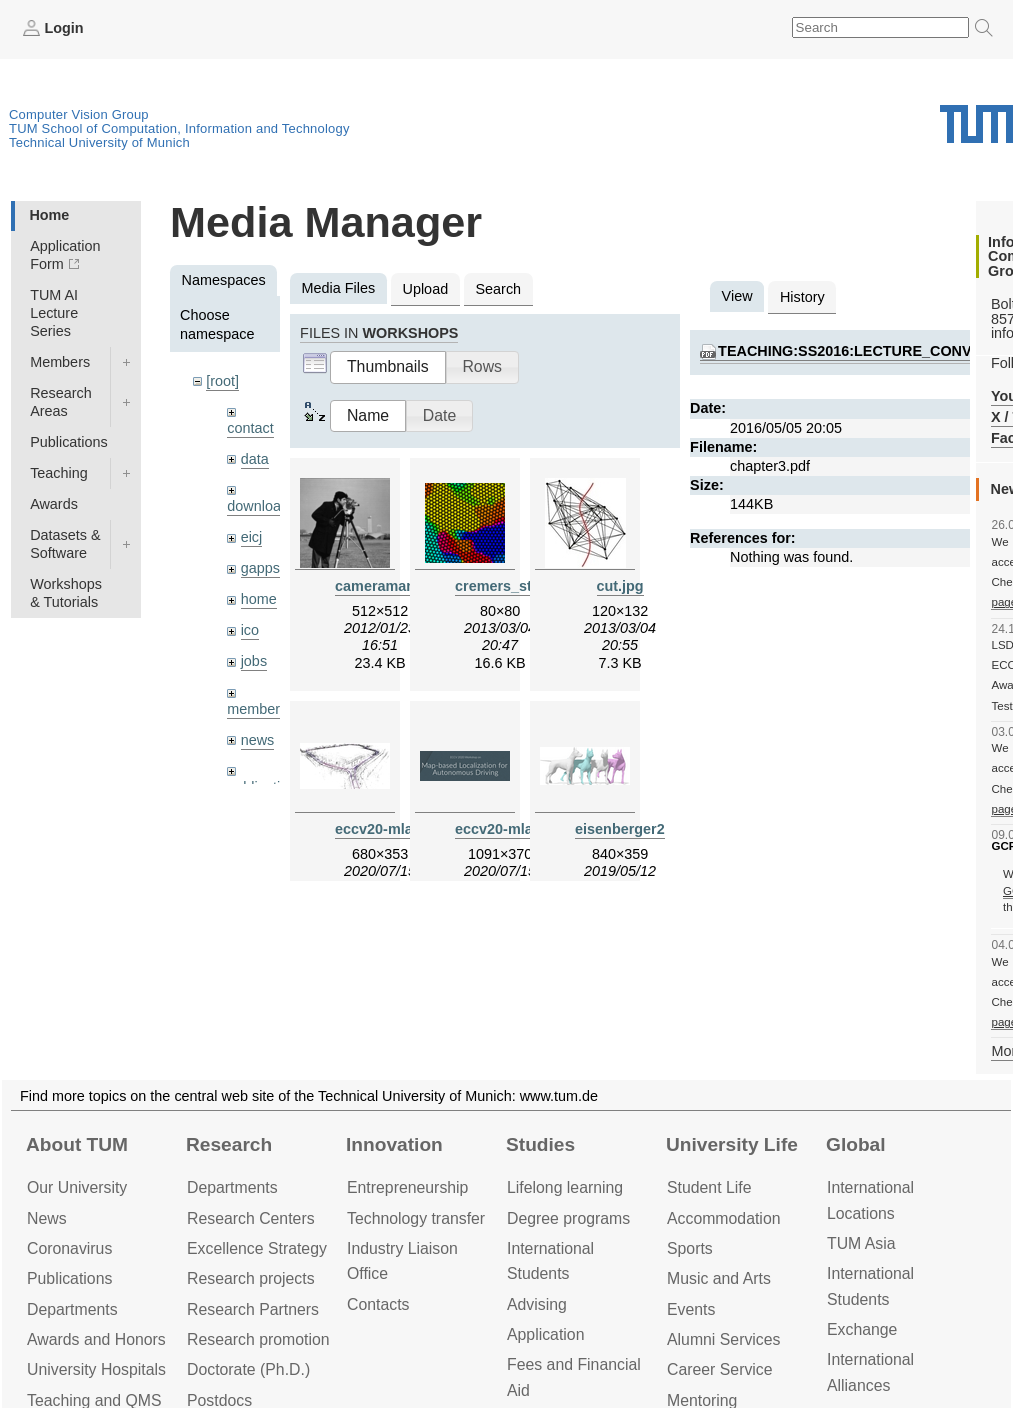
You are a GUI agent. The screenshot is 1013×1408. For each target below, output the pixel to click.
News (47, 1218)
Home (49, 215)
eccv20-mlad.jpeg (395, 829)
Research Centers (251, 1218)
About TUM (77, 1144)
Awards (54, 504)
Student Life (709, 1187)
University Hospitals (96, 1369)
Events (691, 1309)
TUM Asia (861, 1243)
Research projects (251, 1278)
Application (545, 1334)
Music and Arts (719, 1278)
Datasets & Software (65, 544)
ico (250, 630)
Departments (72, 1309)
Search (498, 289)
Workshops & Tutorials (66, 593)
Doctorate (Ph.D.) (248, 1369)
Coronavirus (69, 1248)
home (259, 599)
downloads (261, 506)
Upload (426, 289)
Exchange (862, 1329)
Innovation (394, 1144)
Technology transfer (416, 1218)
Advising (537, 1304)
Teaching (59, 473)
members (257, 709)
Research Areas (61, 402)
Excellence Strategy (257, 1248)
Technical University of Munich (99, 142)
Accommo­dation (724, 1218)
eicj (252, 537)
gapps (260, 568)
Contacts (378, 1304)
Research (229, 1144)
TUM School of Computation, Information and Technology (179, 128)
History (802, 297)
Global (856, 1144)
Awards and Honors (96, 1339)
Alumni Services (723, 1339)
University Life (732, 1144)
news (258, 740)
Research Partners (253, 1309)
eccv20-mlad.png (513, 829)
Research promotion (258, 1339)
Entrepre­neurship (407, 1187)
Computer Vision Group (79, 114)
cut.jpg (620, 586)
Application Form (65, 255)
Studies (540, 1144)
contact (250, 428)
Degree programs (568, 1218)
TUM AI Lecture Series (54, 313)
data (255, 459)
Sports (690, 1248)
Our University (77, 1187)
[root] (222, 381)
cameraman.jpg (388, 586)
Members (60, 362)
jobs (254, 661)
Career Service (720, 1369)
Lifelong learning (565, 1187)
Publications (69, 442)
